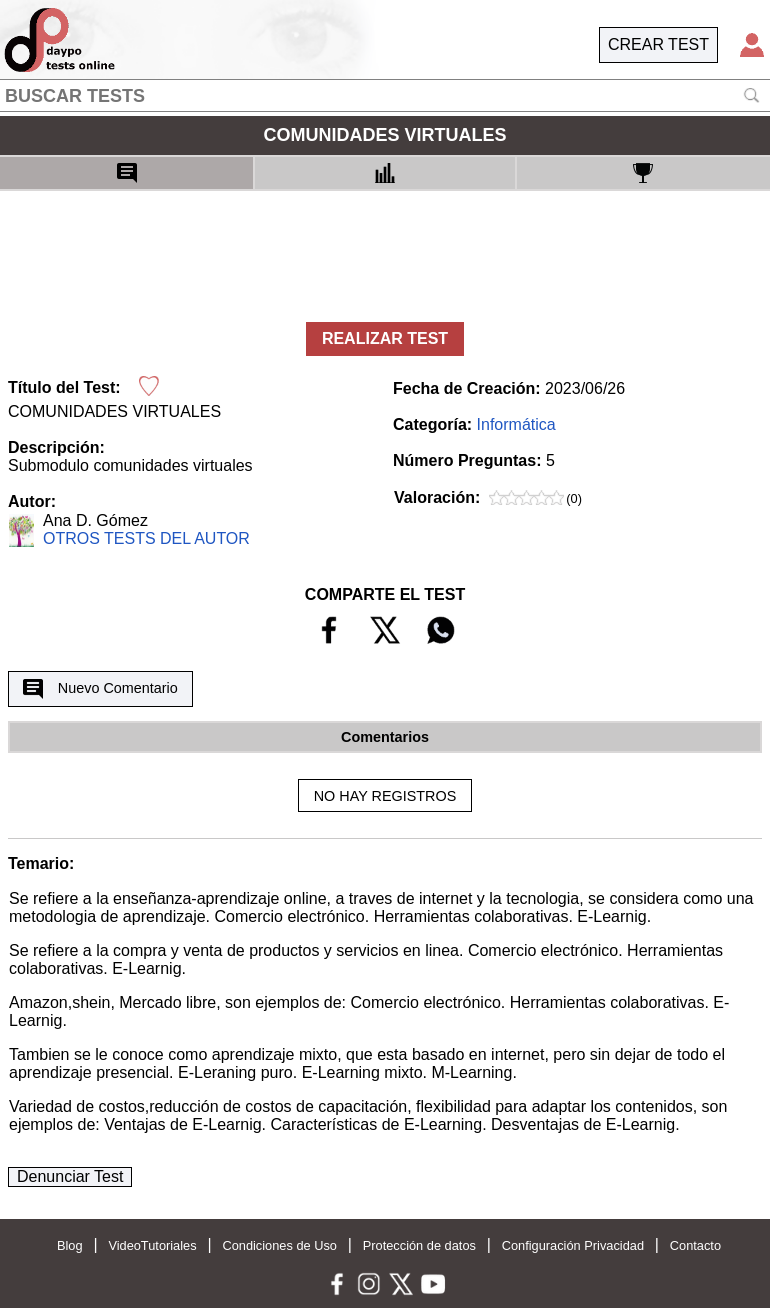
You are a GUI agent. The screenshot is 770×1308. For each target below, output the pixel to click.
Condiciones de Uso (279, 1245)
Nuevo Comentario (100, 689)
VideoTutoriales (152, 1245)
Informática (516, 424)
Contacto (695, 1245)
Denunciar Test (70, 1176)
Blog (70, 1245)
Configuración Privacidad (573, 1245)
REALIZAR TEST (385, 338)
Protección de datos (419, 1245)
